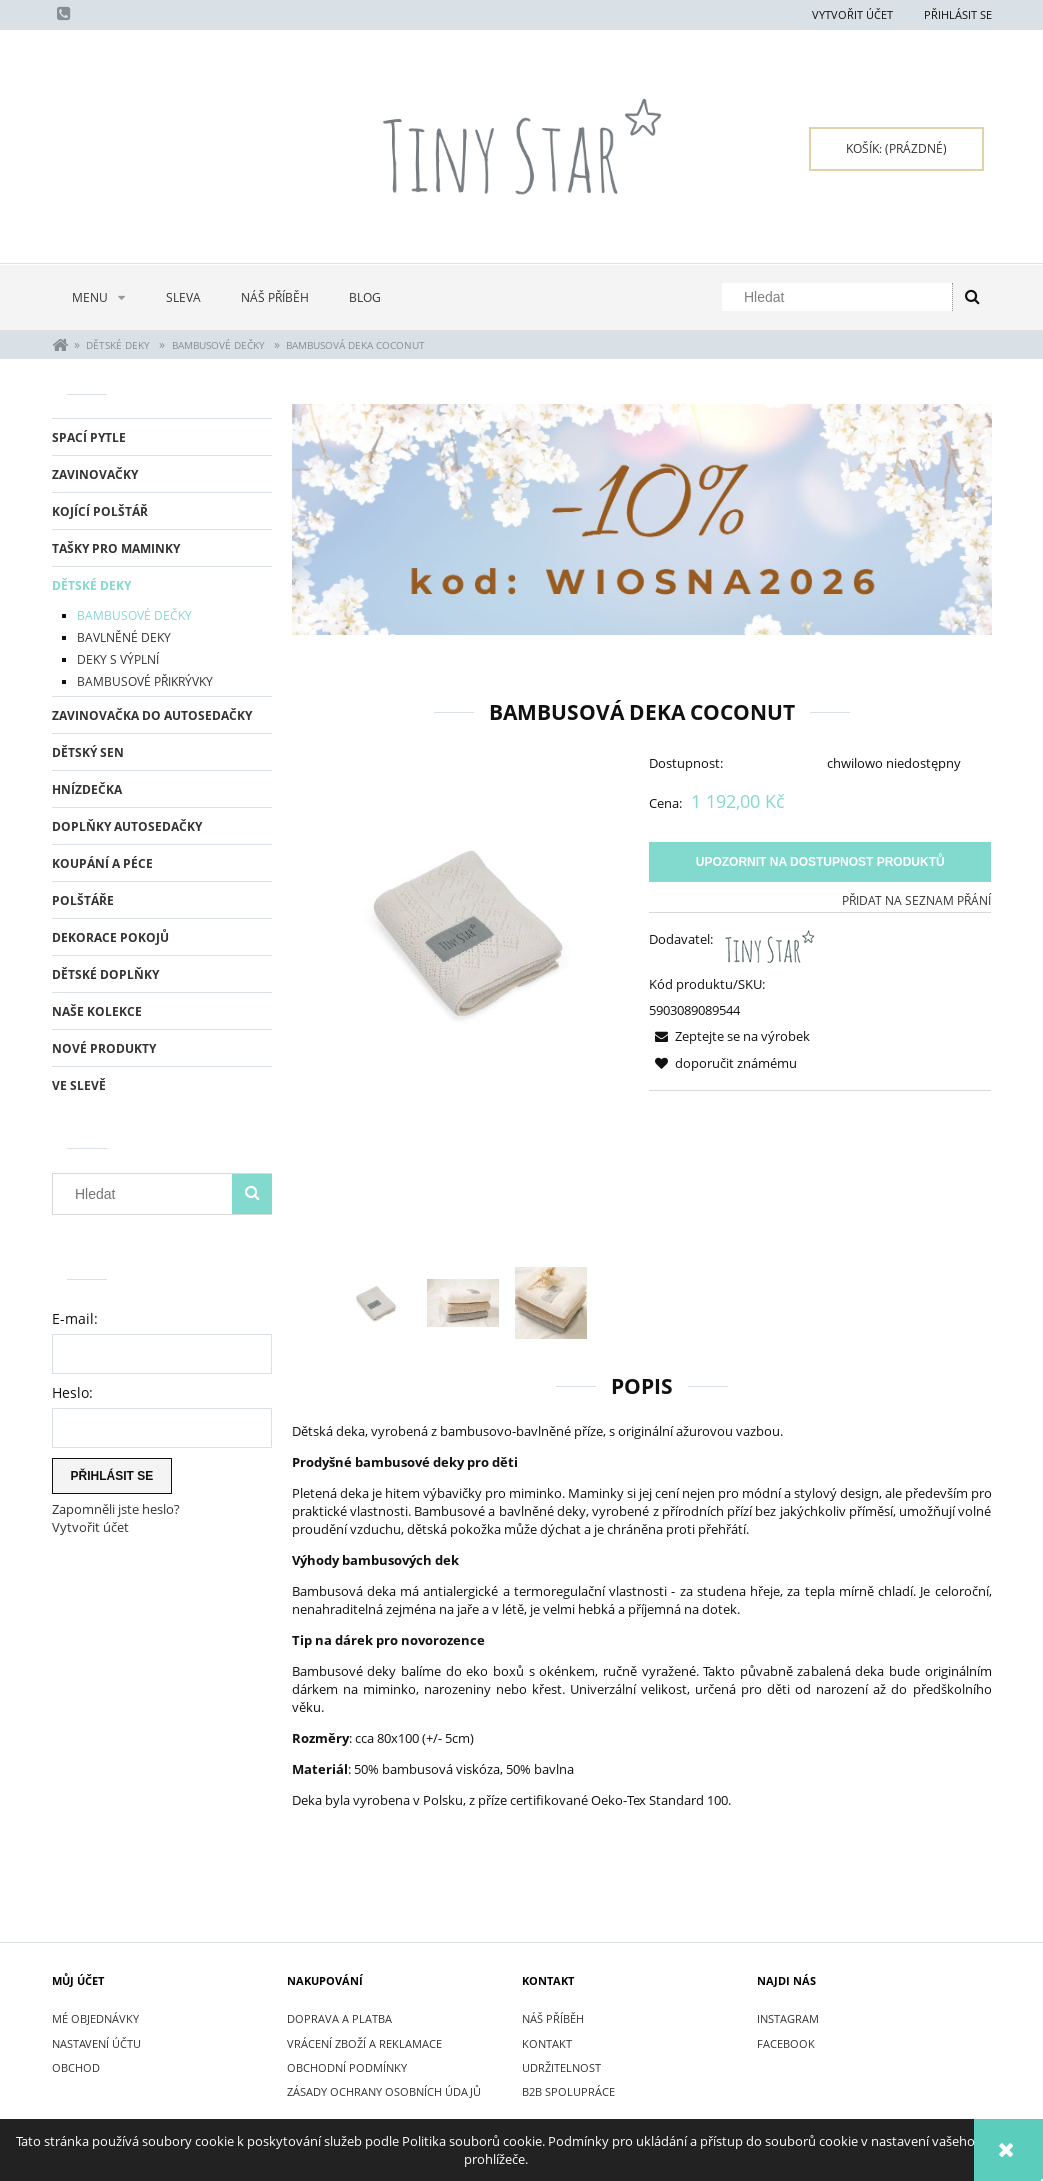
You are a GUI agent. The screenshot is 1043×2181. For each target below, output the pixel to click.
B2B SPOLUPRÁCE (568, 2091)
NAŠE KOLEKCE (97, 1011)
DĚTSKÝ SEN (88, 752)
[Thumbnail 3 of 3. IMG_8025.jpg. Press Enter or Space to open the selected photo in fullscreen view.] (551, 1303)
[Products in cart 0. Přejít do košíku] (896, 149)
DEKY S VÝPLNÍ (118, 659)
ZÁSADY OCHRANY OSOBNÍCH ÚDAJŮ (384, 2091)
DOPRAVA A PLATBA (339, 2018)
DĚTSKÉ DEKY (91, 585)
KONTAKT (547, 2043)
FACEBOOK (786, 2043)
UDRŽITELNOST (561, 2067)
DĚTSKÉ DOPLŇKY (105, 974)
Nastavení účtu (96, 2043)
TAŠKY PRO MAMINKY (116, 548)
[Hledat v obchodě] (840, 297)
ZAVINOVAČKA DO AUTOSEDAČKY (152, 715)
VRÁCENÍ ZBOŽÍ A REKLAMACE (364, 2043)
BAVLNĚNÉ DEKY (124, 637)
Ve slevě (79, 1085)
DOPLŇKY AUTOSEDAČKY (127, 826)
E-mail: (75, 1318)
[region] (642, 519)
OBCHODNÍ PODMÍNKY (347, 2067)
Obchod (76, 2067)
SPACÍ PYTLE (89, 437)
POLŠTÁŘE (83, 900)
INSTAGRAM (788, 2018)
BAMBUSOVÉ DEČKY (134, 615)
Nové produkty (104, 1048)
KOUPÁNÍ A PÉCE (102, 863)
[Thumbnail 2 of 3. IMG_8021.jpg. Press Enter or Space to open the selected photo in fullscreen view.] (463, 1303)
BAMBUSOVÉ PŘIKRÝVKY (145, 681)
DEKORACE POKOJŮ (110, 937)
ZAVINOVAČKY (95, 474)
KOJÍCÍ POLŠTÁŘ (100, 511)
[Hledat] (972, 297)
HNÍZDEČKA (87, 789)
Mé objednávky (95, 2018)
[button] (729, 1036)
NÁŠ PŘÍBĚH (553, 2018)
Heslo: (72, 1392)
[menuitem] (99, 297)
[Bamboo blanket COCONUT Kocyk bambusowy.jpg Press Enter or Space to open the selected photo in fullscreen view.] (463, 931)
